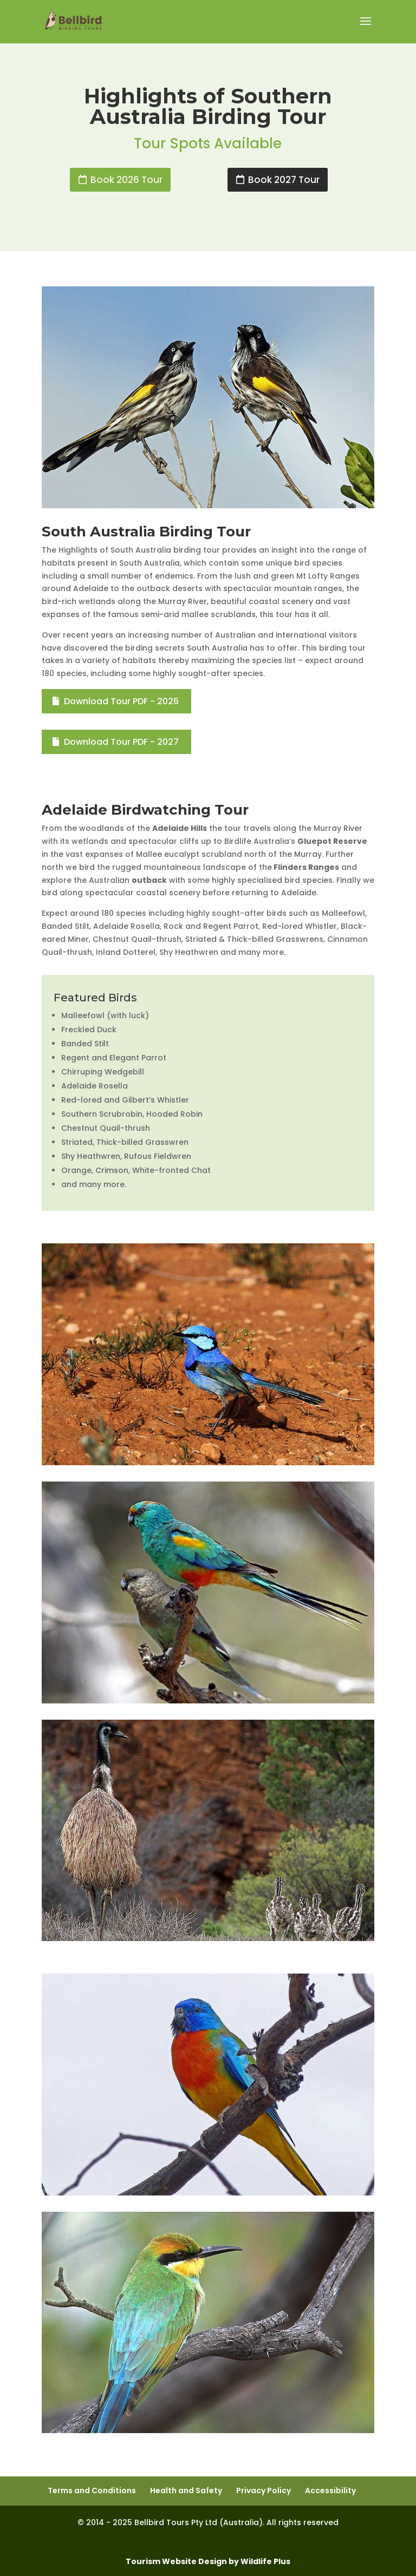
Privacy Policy (263, 2490)
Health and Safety (186, 2490)
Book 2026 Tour (126, 179)
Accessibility (330, 2490)
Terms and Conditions (92, 2490)
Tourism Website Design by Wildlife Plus (208, 2561)
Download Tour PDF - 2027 (121, 742)
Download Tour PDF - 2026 (121, 701)
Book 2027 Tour (284, 179)
